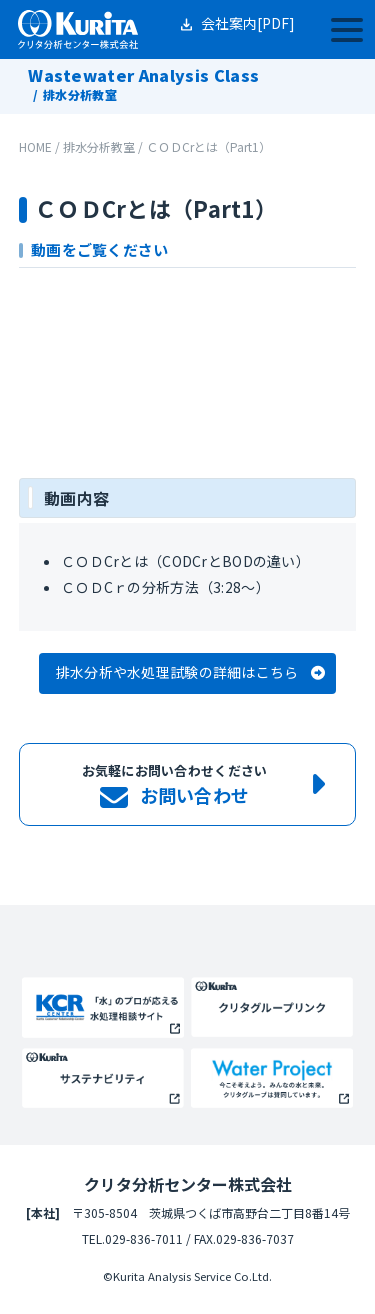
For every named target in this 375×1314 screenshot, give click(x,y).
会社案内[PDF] (248, 23)
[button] (187, 673)
